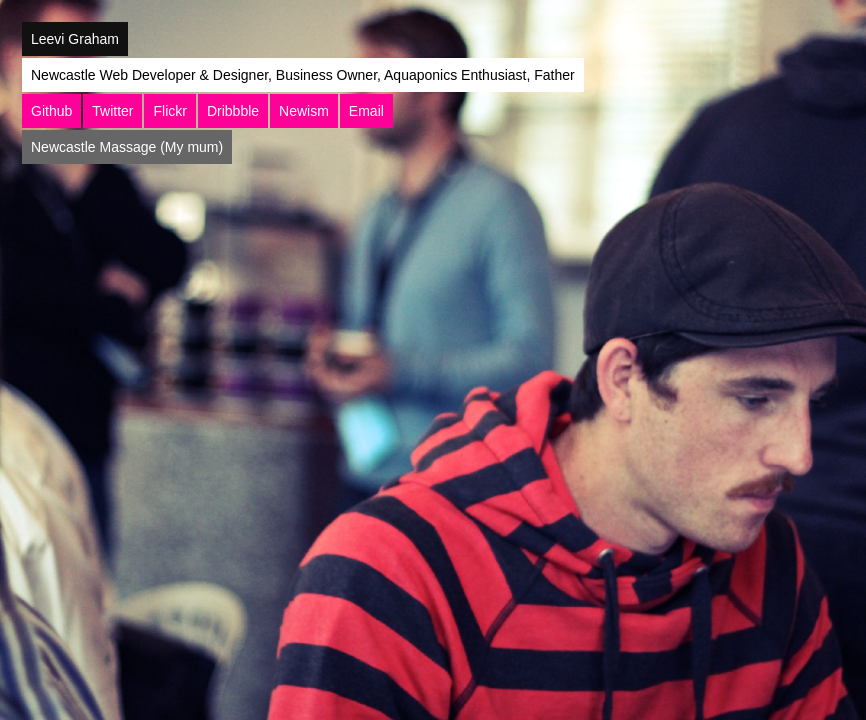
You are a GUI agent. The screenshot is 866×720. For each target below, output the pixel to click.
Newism (304, 111)
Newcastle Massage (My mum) (127, 147)
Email (366, 111)
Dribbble (233, 111)
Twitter (112, 111)
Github (51, 111)
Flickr (169, 111)
